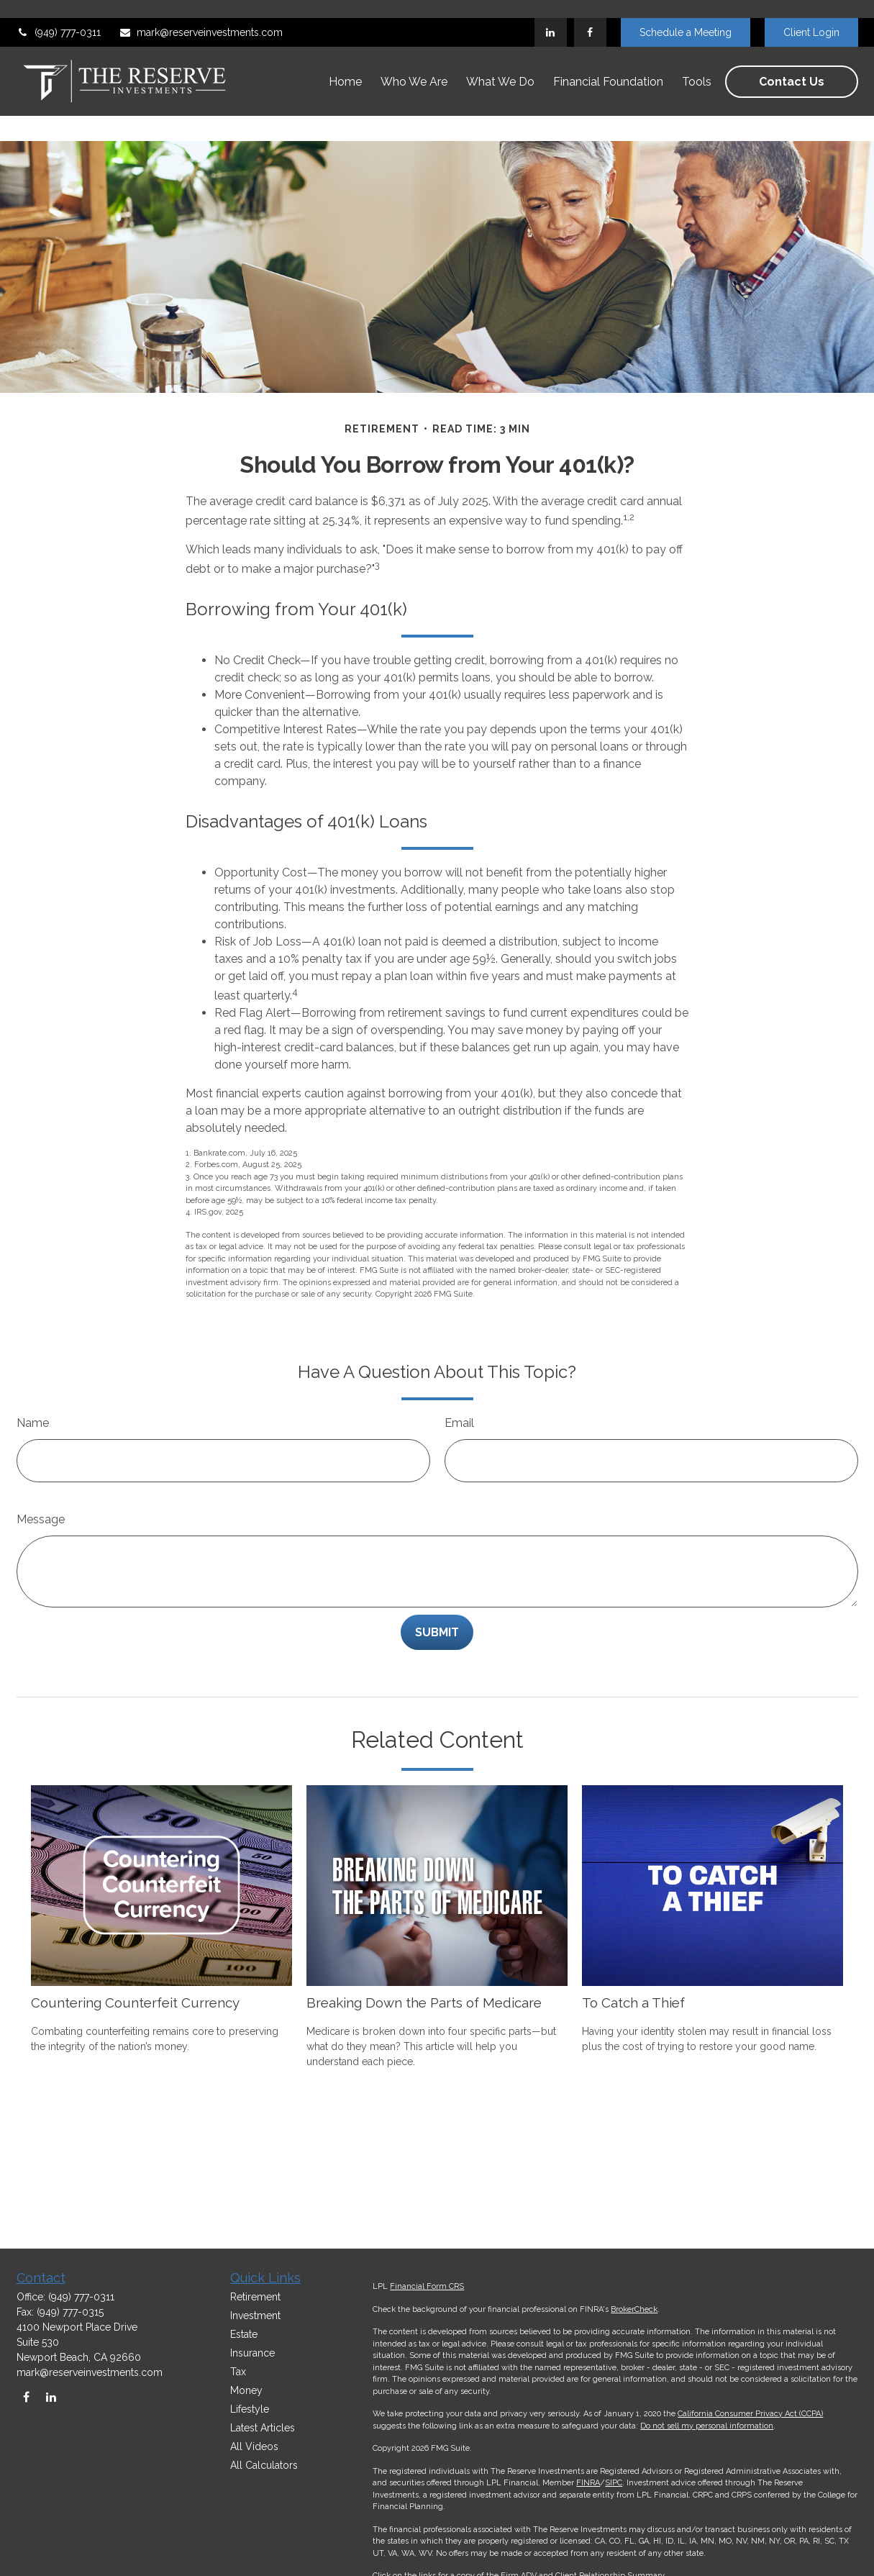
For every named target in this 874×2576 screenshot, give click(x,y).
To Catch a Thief (633, 1959)
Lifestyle (249, 2409)
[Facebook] (590, 14)
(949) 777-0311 (59, 14)
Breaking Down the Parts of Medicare (424, 1959)
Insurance (252, 2353)
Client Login (811, 14)
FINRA (588, 2482)
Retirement (255, 2297)
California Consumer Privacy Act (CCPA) (750, 2413)
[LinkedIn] (550, 14)
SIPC (613, 2482)
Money (246, 2390)
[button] (345, 63)
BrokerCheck (634, 2309)
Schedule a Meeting (685, 14)
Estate (244, 2334)
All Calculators (264, 2465)
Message (41, 1476)
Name (33, 1380)
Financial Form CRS (427, 2286)
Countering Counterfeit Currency (135, 1959)
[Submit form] (437, 1589)
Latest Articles (262, 2428)
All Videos (254, 2446)
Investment (255, 2315)
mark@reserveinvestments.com (201, 14)
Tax (238, 2371)
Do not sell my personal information (706, 2426)
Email (459, 1380)
